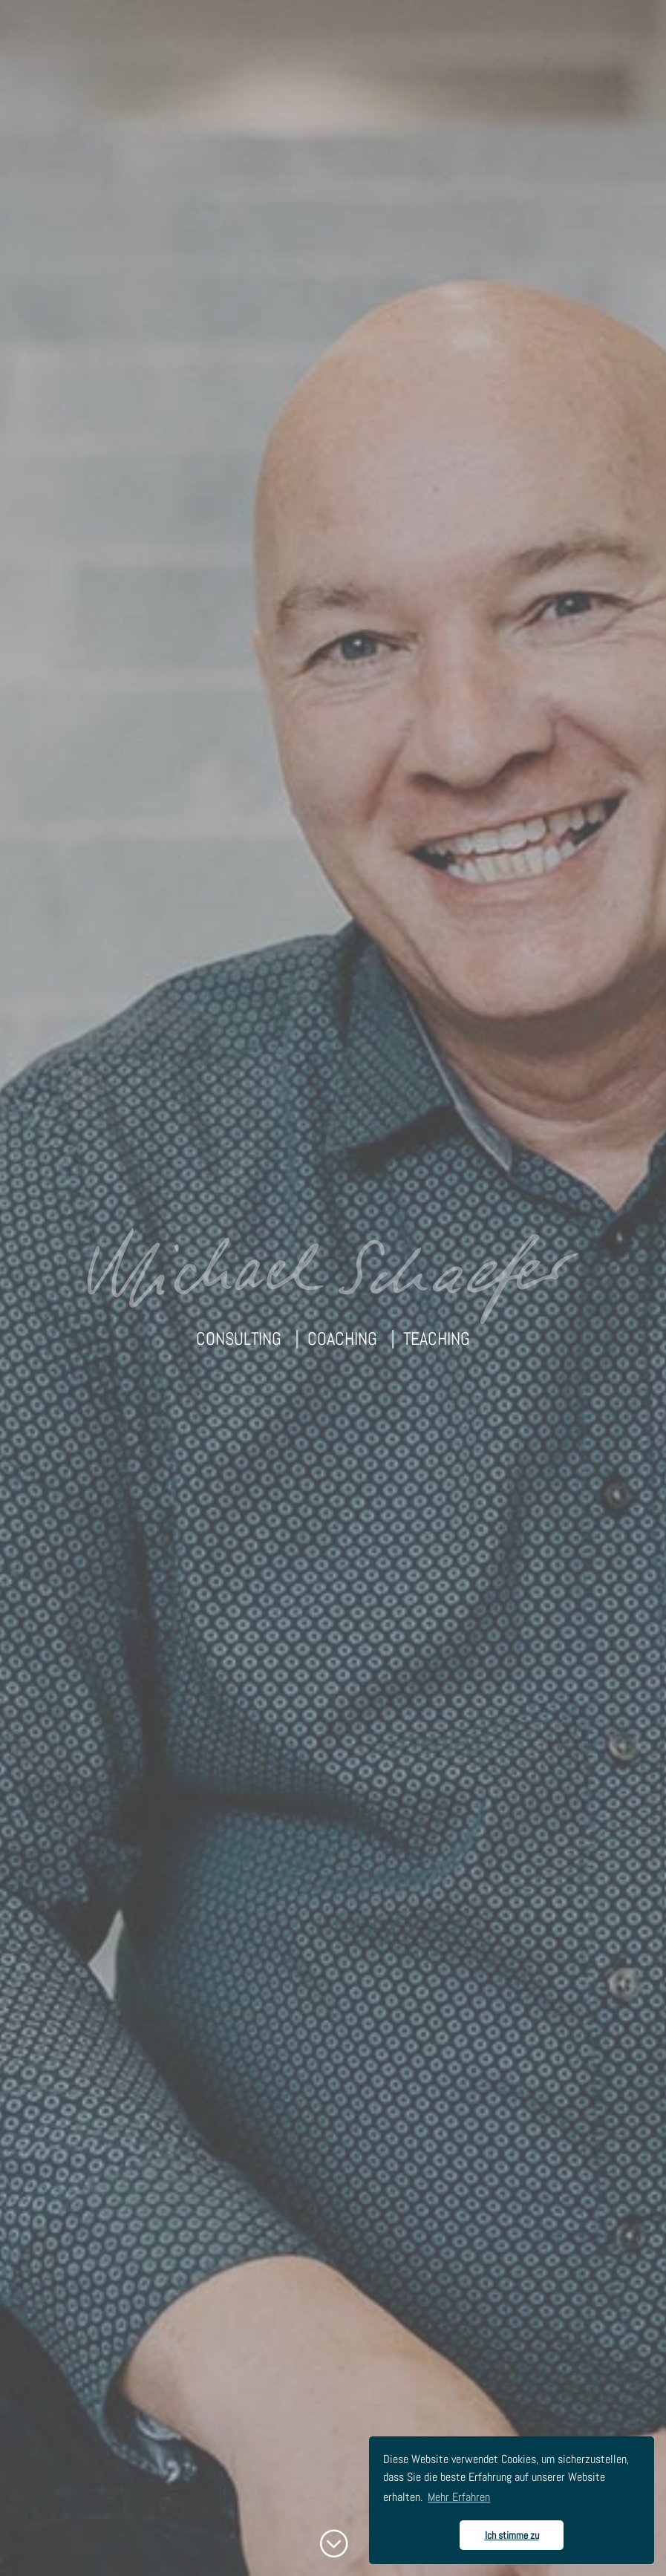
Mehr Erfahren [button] (459, 2497)
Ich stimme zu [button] (512, 2535)
